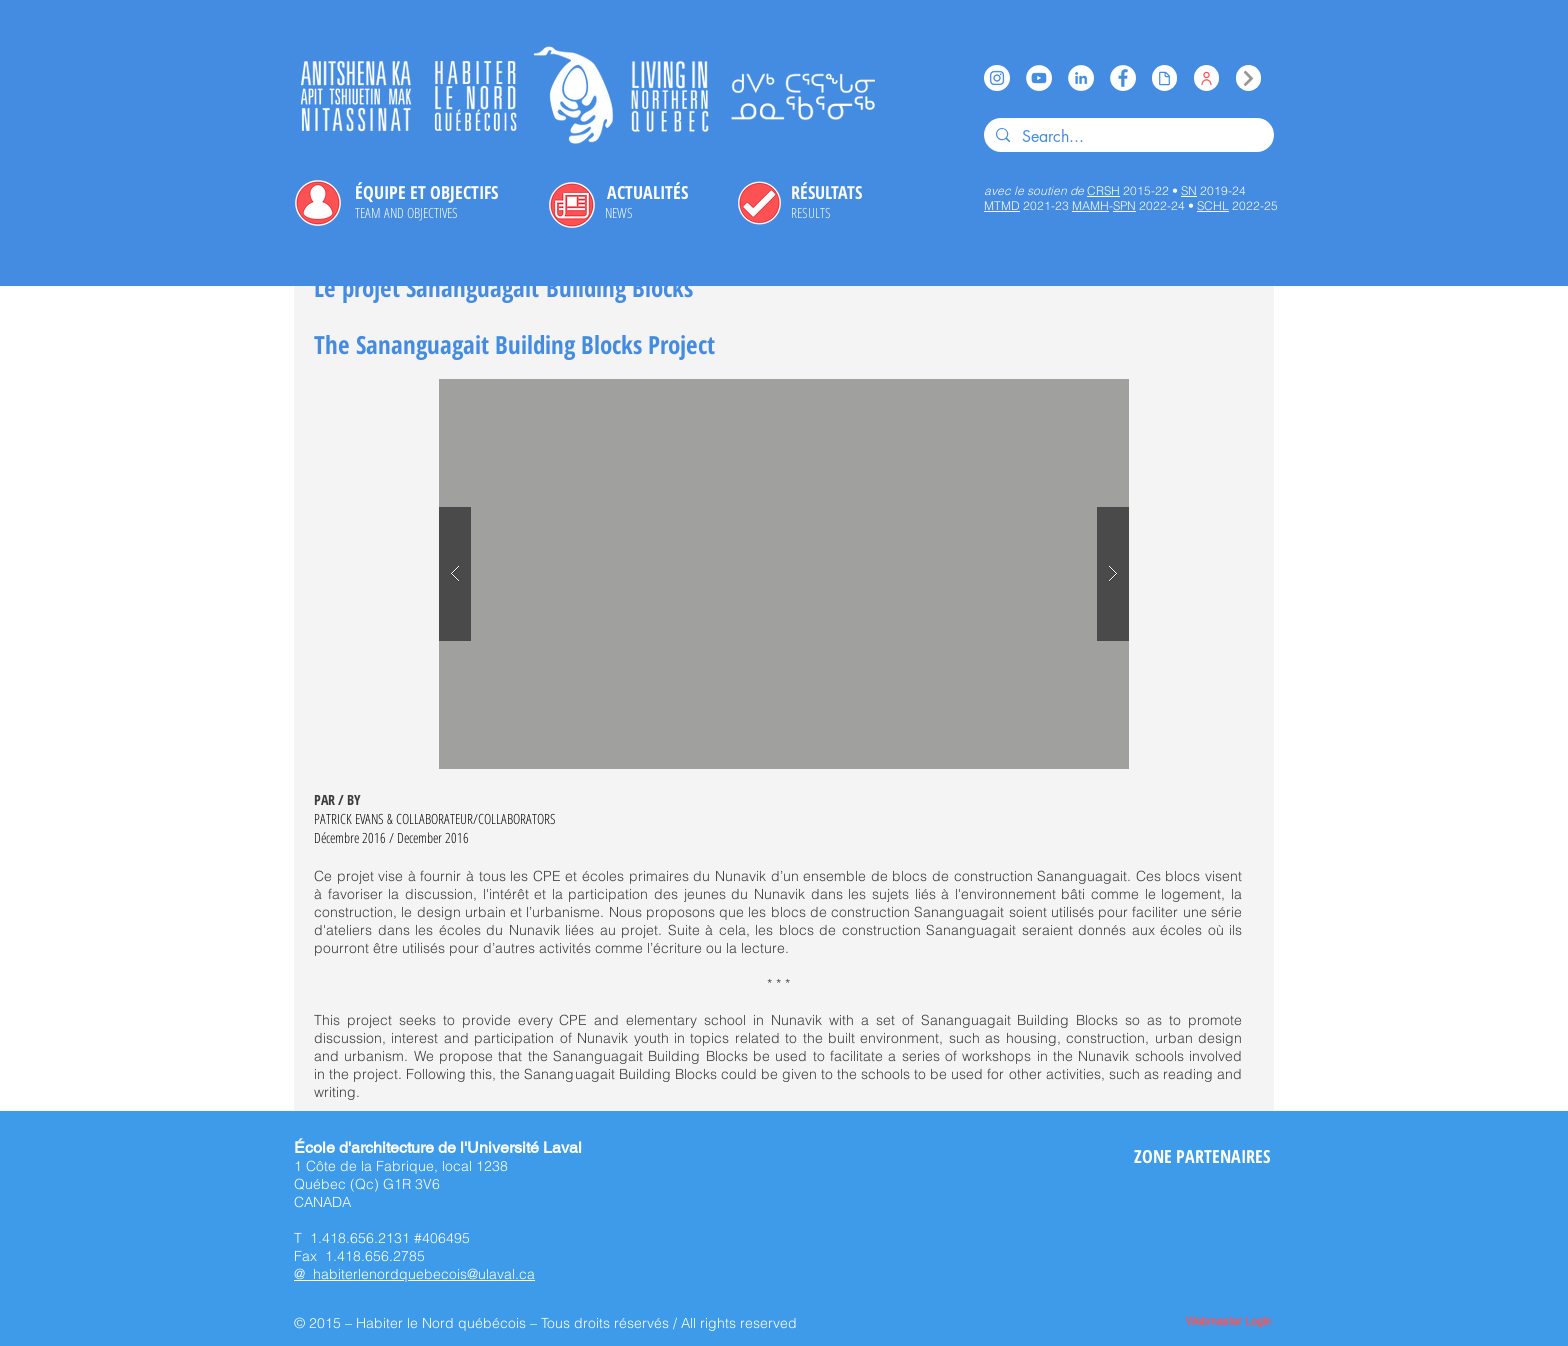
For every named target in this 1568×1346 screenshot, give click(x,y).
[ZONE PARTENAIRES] (1201, 1157)
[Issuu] (1164, 78)
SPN (1124, 205)
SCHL (1213, 205)
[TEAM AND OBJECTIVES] (406, 213)
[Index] (1248, 78)
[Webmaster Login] (1228, 1322)
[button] (784, 574)
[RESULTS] (810, 213)
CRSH (1103, 190)
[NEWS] (619, 213)
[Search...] (1127, 137)
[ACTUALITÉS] (647, 193)
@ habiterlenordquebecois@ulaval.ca (414, 1274)
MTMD (1002, 205)
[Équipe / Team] (1206, 78)
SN (1189, 190)
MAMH (1090, 205)
